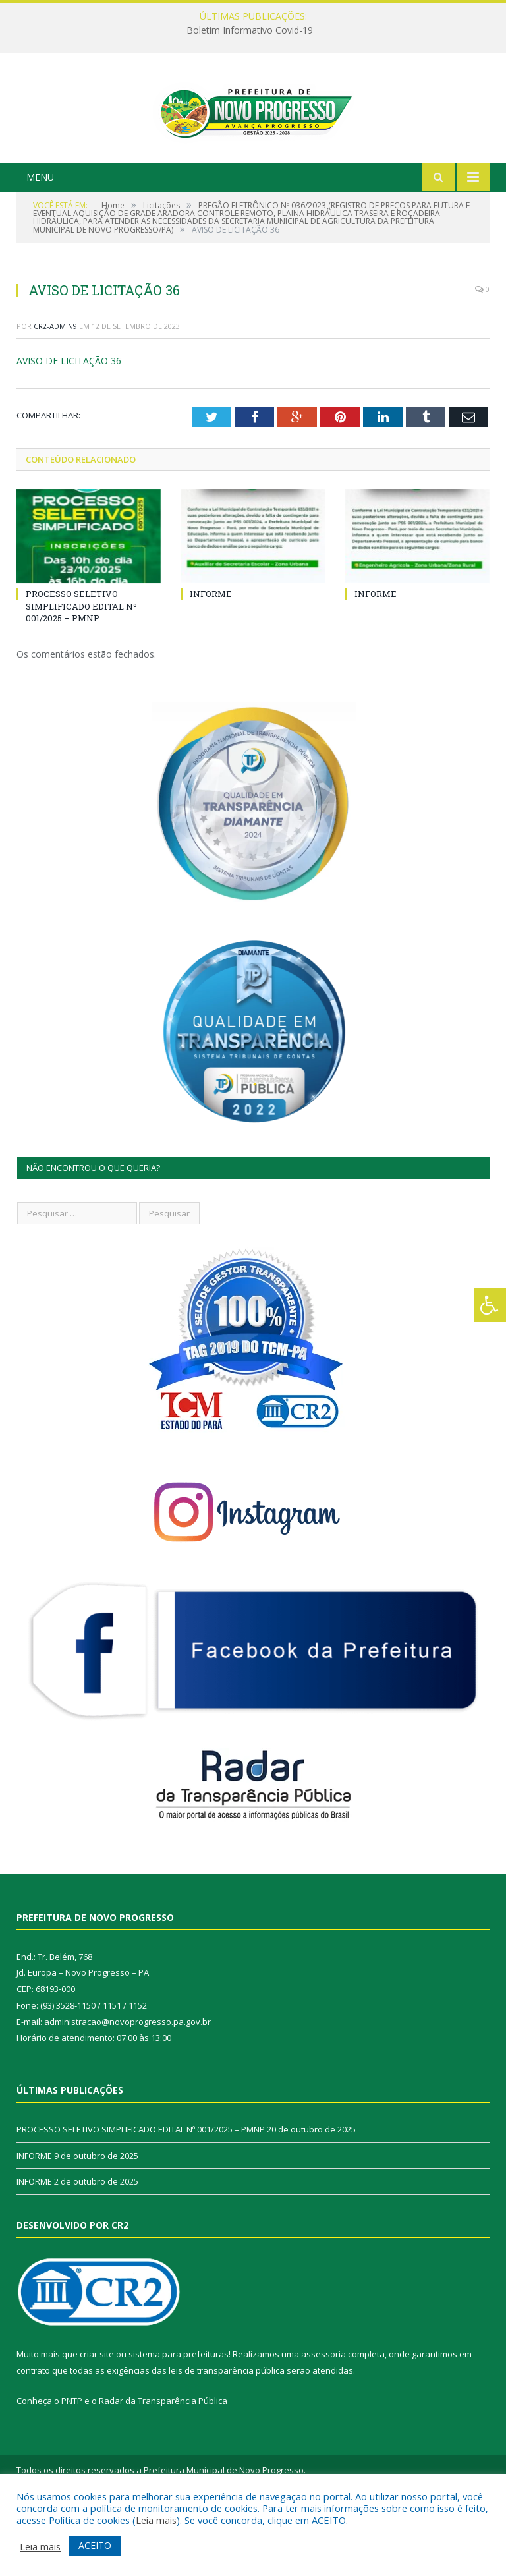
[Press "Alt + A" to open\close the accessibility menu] (490, 1305)
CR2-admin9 (55, 388)
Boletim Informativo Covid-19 (249, 30)
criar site (97, 2417)
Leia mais (156, 2520)
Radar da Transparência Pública (163, 2463)
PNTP (71, 2463)
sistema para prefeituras (178, 2417)
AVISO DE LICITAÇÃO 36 (68, 424)
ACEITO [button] (94, 2545)
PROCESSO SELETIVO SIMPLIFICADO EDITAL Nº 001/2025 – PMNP (81, 669)
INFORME (211, 657)
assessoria (323, 2417)
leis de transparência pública (227, 2433)
